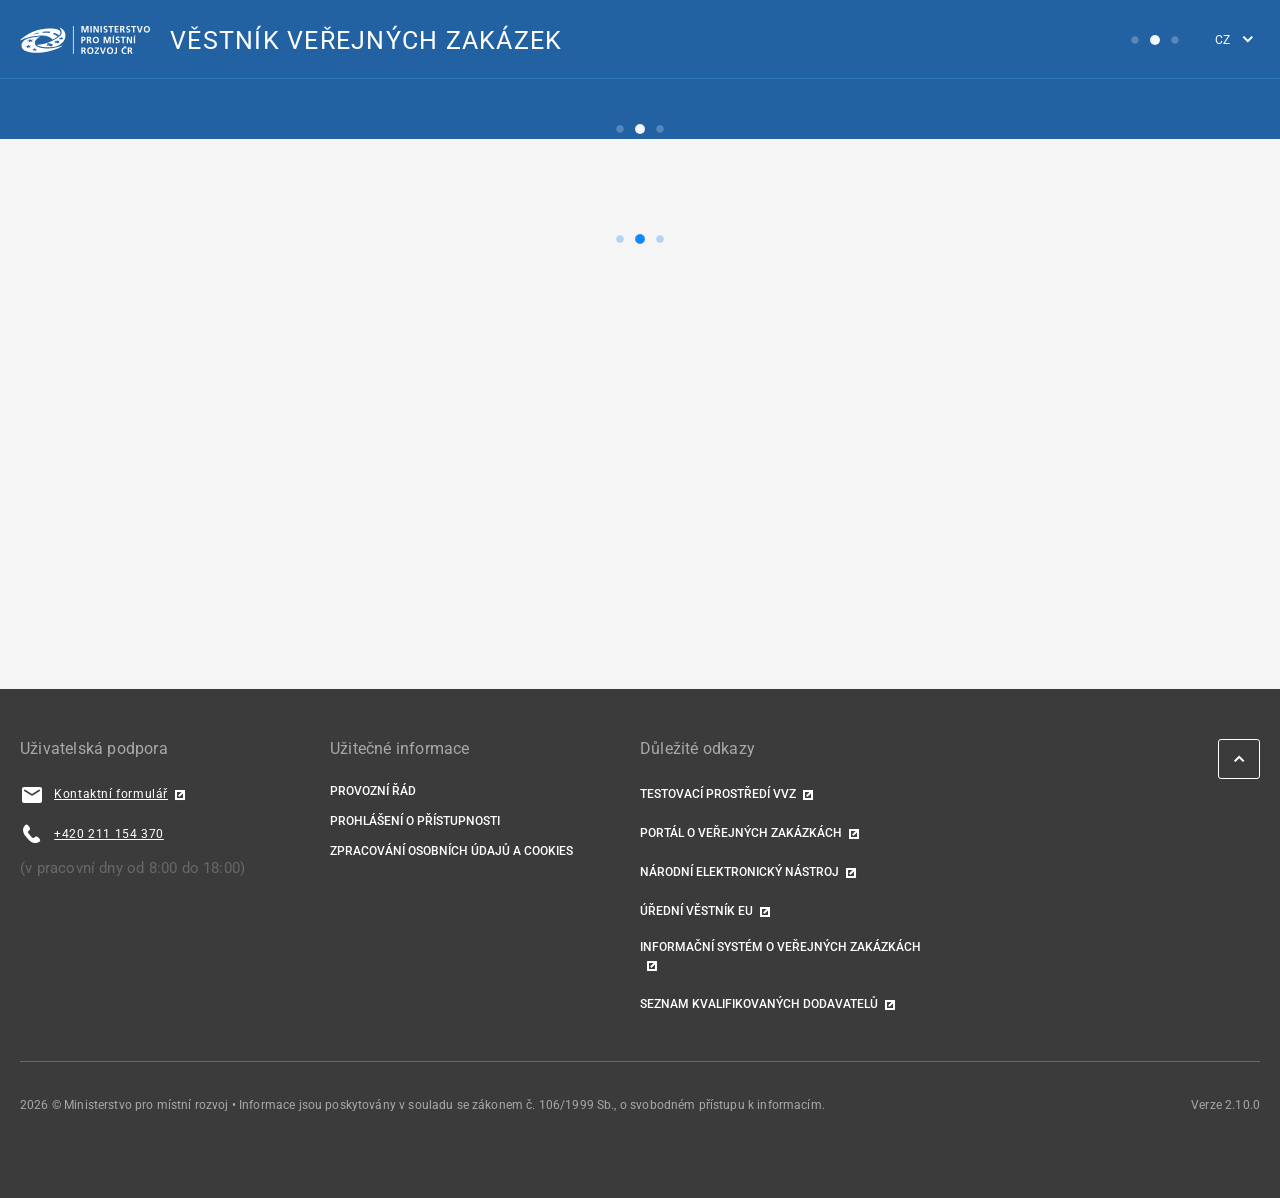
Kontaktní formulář (111, 794)
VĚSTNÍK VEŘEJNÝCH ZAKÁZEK (366, 40)
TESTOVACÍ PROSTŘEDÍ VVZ (718, 794)
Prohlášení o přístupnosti (415, 821)
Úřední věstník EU (696, 911)
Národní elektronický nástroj (739, 872)
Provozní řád (373, 791)
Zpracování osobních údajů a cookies (451, 851)
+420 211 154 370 (109, 834)
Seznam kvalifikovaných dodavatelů (759, 1004)
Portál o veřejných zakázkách (741, 833)
